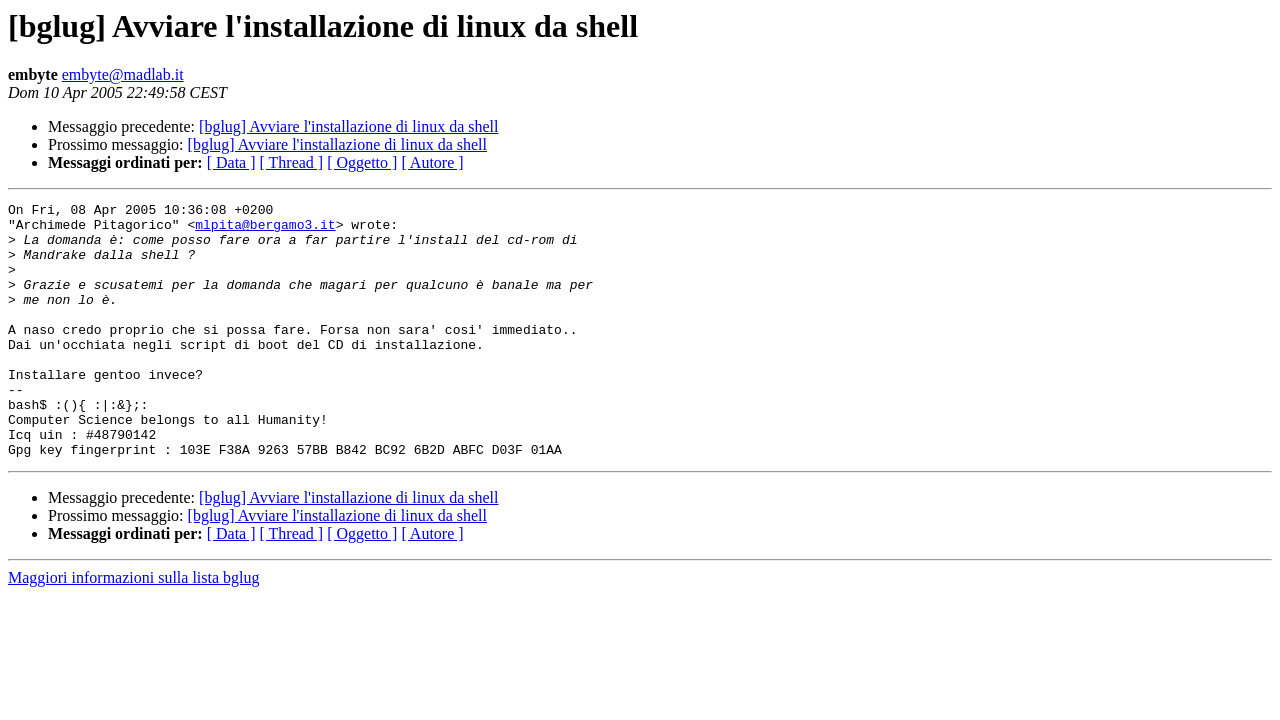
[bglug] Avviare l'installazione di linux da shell (348, 126)
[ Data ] (231, 162)
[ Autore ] (432, 162)
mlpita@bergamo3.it (265, 230)
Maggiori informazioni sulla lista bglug (134, 628)
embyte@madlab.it (123, 74)
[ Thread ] (292, 162)
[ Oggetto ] (362, 162)
